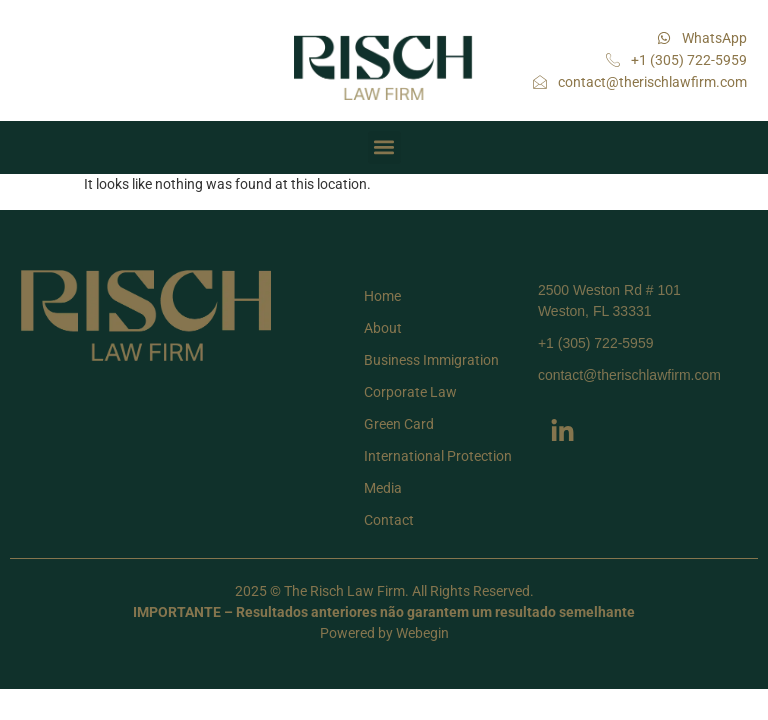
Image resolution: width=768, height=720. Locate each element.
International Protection (438, 456)
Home (382, 296)
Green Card (399, 424)
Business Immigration (431, 360)
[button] (384, 147)
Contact (389, 520)
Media (383, 488)
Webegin (422, 633)
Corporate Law (410, 392)
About (383, 328)
